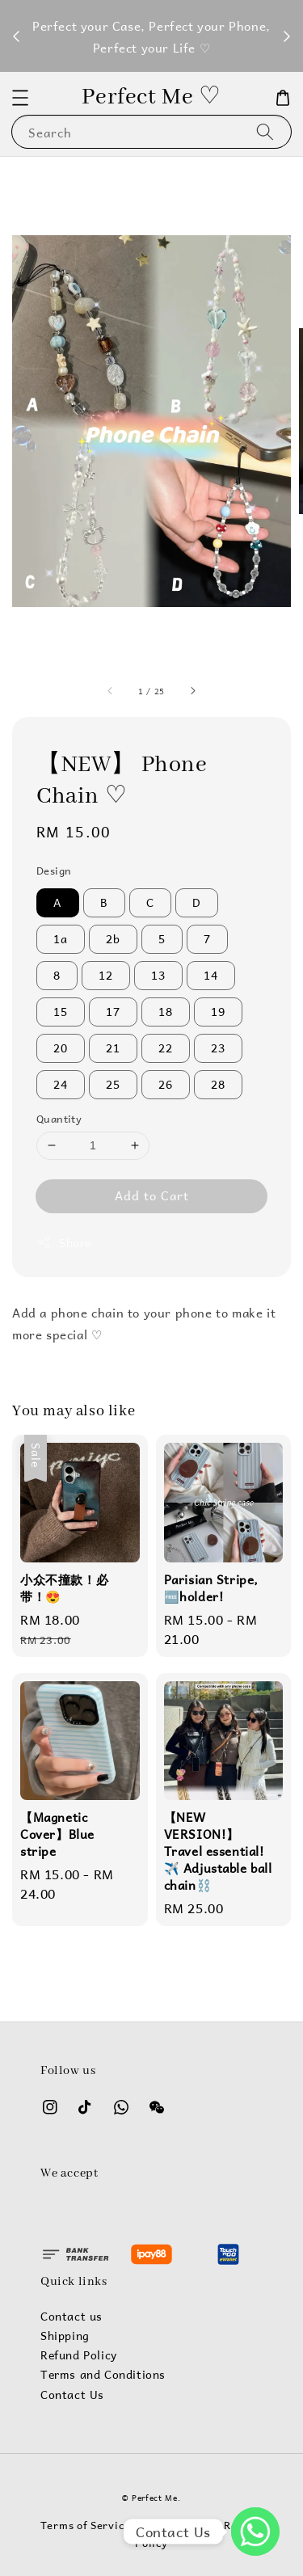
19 (218, 1011)
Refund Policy (78, 2355)
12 (106, 975)
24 (60, 1084)
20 (60, 1048)
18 (165, 1011)
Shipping (65, 2336)
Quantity (59, 1119)
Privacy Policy (177, 2525)
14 (211, 975)
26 (165, 1084)
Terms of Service (85, 2525)
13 (158, 975)
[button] (20, 98)
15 (60, 1011)
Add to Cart (152, 1195)
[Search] (265, 131)
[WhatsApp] (255, 2531)
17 (113, 1011)
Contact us (71, 2316)
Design (53, 870)
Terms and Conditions (103, 2374)
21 (113, 1048)
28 (218, 1084)
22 (165, 1048)
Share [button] (63, 1243)
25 (113, 1084)
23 (218, 1048)
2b (113, 939)
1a (60, 939)
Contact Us (72, 2395)
